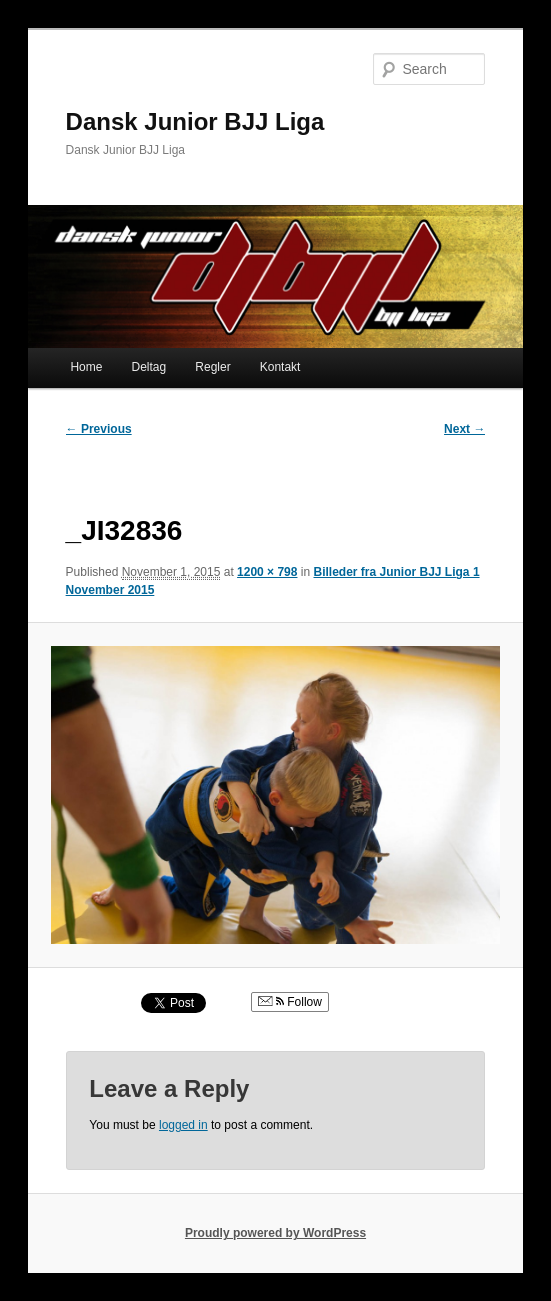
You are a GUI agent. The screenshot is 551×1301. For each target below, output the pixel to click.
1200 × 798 (267, 572)
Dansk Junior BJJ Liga (195, 121)
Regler (212, 367)
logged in (183, 1125)
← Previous (99, 429)
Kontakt (280, 367)
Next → (464, 429)
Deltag (149, 367)
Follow (290, 1002)
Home (86, 367)
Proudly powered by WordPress (275, 1233)
